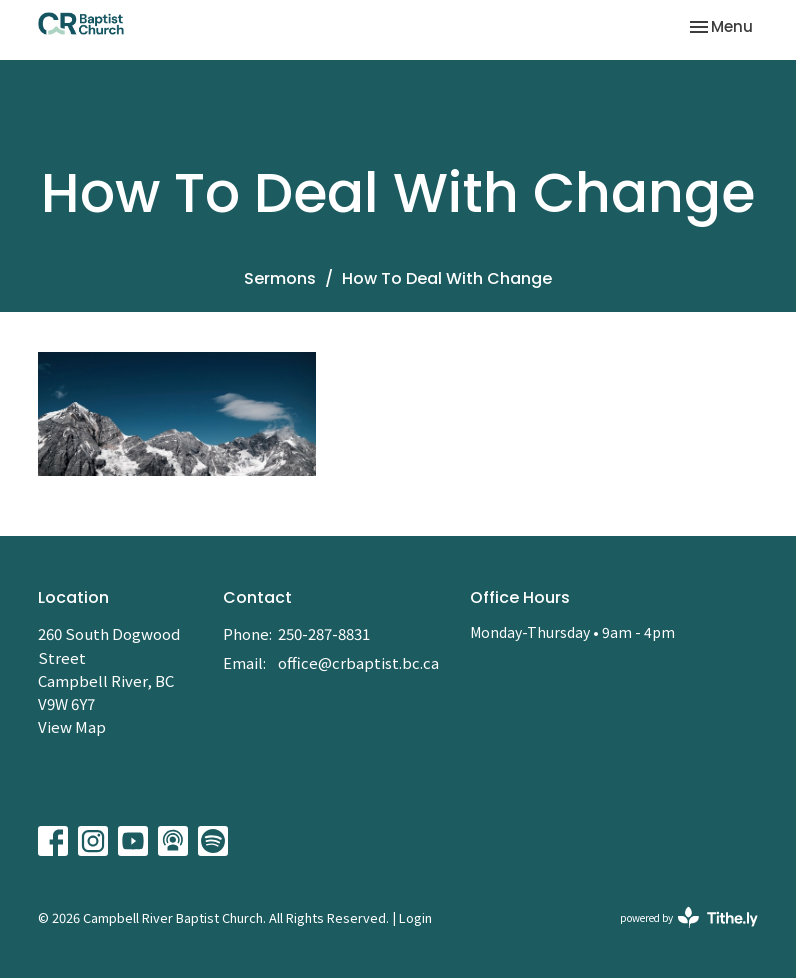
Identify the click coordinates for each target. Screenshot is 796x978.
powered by (689, 917)
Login (415, 917)
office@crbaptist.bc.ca (358, 662)
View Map (72, 726)
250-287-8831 (324, 633)
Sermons (280, 278)
